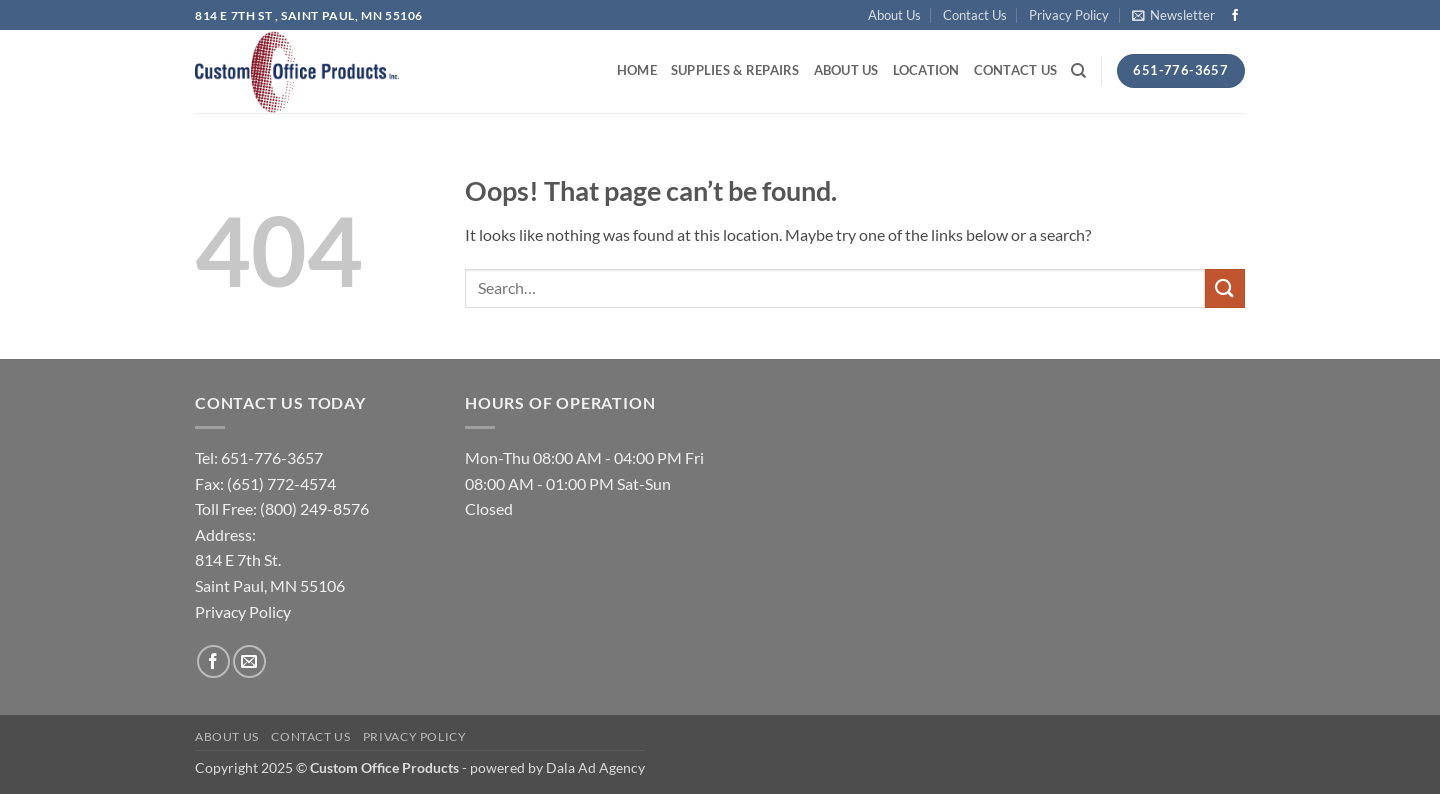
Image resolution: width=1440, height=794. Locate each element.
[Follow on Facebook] (1235, 16)
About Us (894, 15)
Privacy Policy (1069, 15)
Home (637, 70)
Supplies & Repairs (735, 70)
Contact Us (975, 15)
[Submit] (1225, 288)
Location (926, 70)
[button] (1173, 15)
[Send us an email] (249, 661)
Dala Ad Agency (595, 767)
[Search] (1078, 71)
